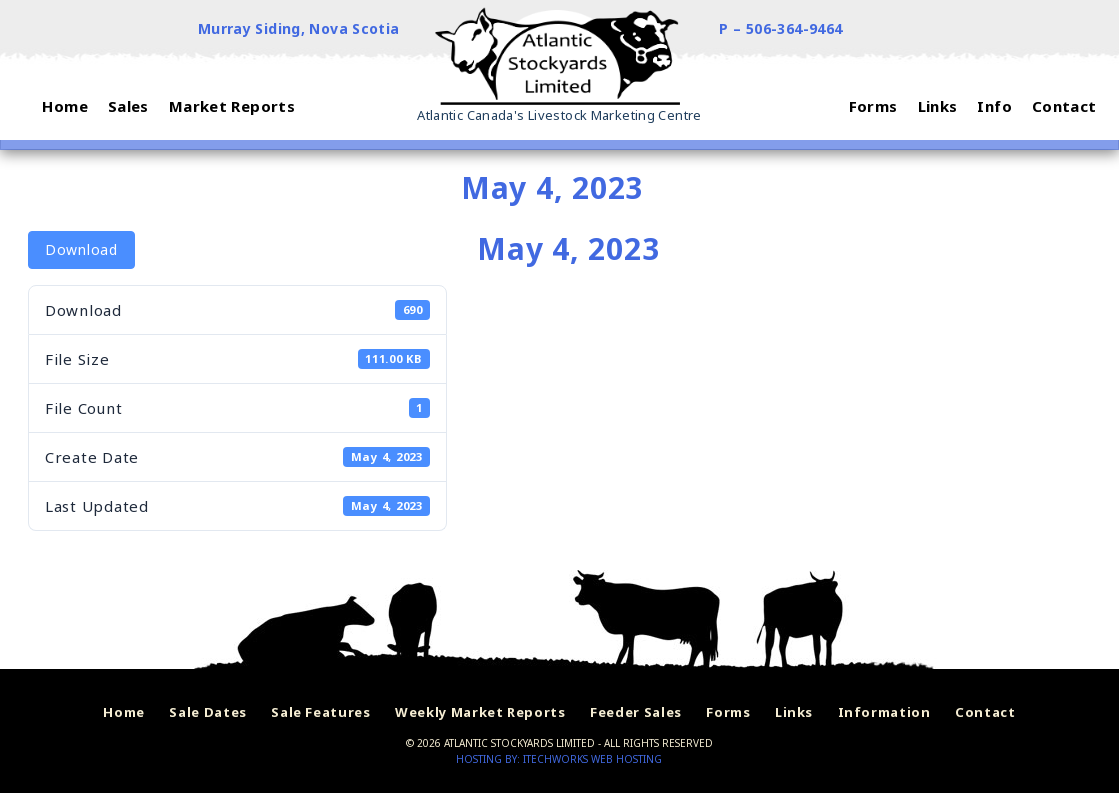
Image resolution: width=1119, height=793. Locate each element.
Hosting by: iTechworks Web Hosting (559, 759)
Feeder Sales (636, 712)
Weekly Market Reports (480, 712)
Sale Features (320, 712)
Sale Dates (208, 712)
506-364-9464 (794, 28)
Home (124, 712)
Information (884, 712)
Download (81, 249)
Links (794, 712)
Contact (985, 712)
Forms (728, 712)
